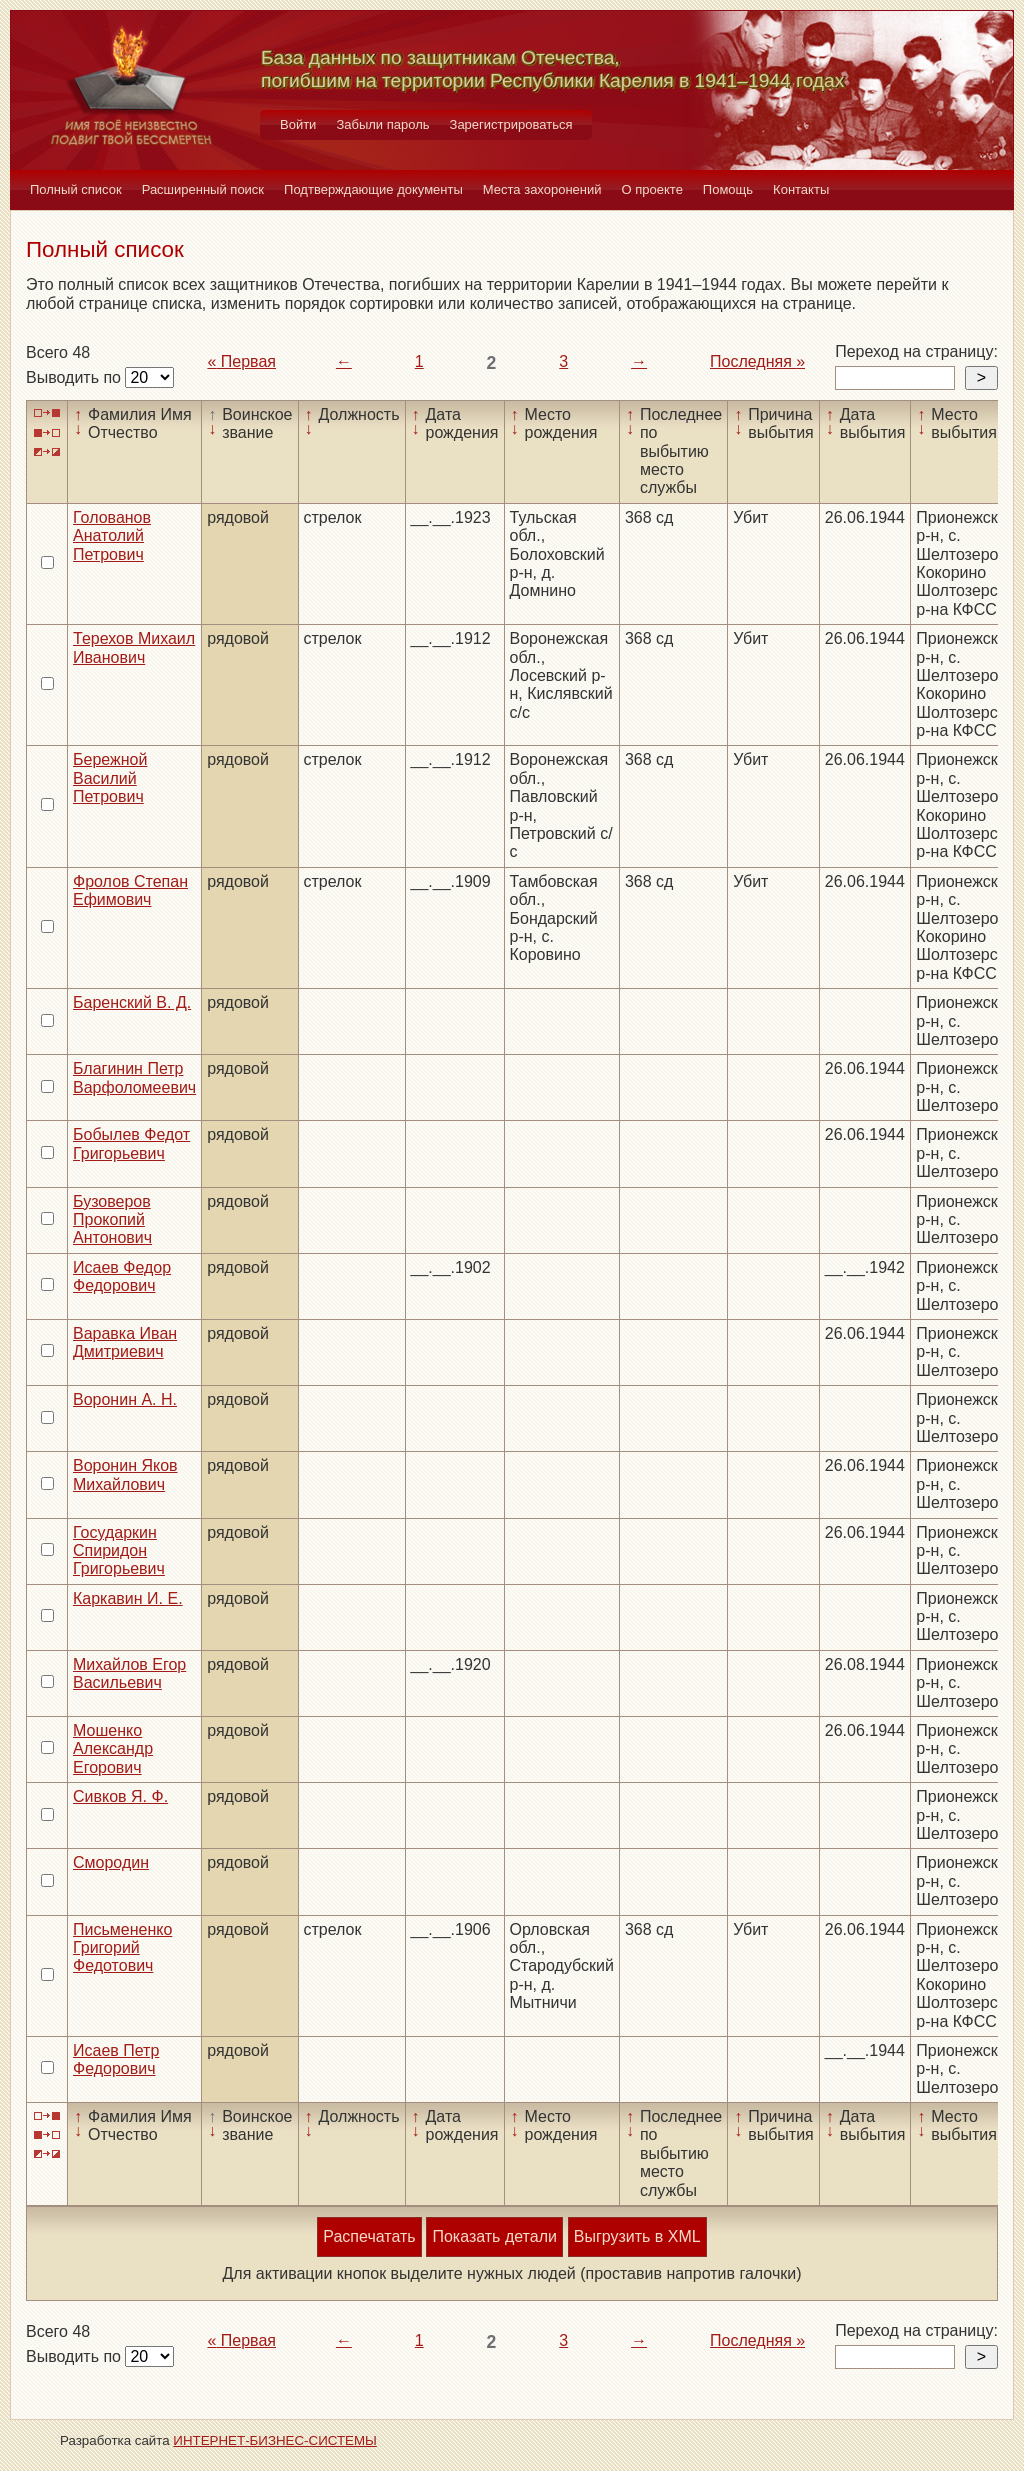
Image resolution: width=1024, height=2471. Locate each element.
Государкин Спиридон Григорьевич (119, 1551)
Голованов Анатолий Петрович (112, 536)
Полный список (76, 189)
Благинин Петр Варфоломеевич (134, 1077)
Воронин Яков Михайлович (125, 1474)
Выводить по (75, 377)
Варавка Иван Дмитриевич (125, 1342)
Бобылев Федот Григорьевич (131, 1143)
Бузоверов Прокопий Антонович (112, 1220)
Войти (298, 124)
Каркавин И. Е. (128, 1598)
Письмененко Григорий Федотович (122, 1948)
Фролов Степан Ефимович (130, 890)
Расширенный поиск (203, 189)
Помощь (728, 189)
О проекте (652, 189)
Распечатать (369, 2236)
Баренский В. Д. (132, 1002)
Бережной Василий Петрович (110, 778)
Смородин (111, 1862)
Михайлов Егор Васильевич (129, 1673)
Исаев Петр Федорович (116, 2059)
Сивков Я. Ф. (120, 1796)
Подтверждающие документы (373, 189)
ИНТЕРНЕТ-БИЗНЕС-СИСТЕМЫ (275, 2440)
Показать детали (494, 2236)
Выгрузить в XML (637, 2236)
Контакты (801, 189)
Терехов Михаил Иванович (134, 647)
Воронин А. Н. (125, 1399)
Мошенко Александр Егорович (113, 1749)
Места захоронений (542, 189)
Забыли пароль (382, 124)
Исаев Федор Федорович (122, 1276)
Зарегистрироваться (511, 124)
